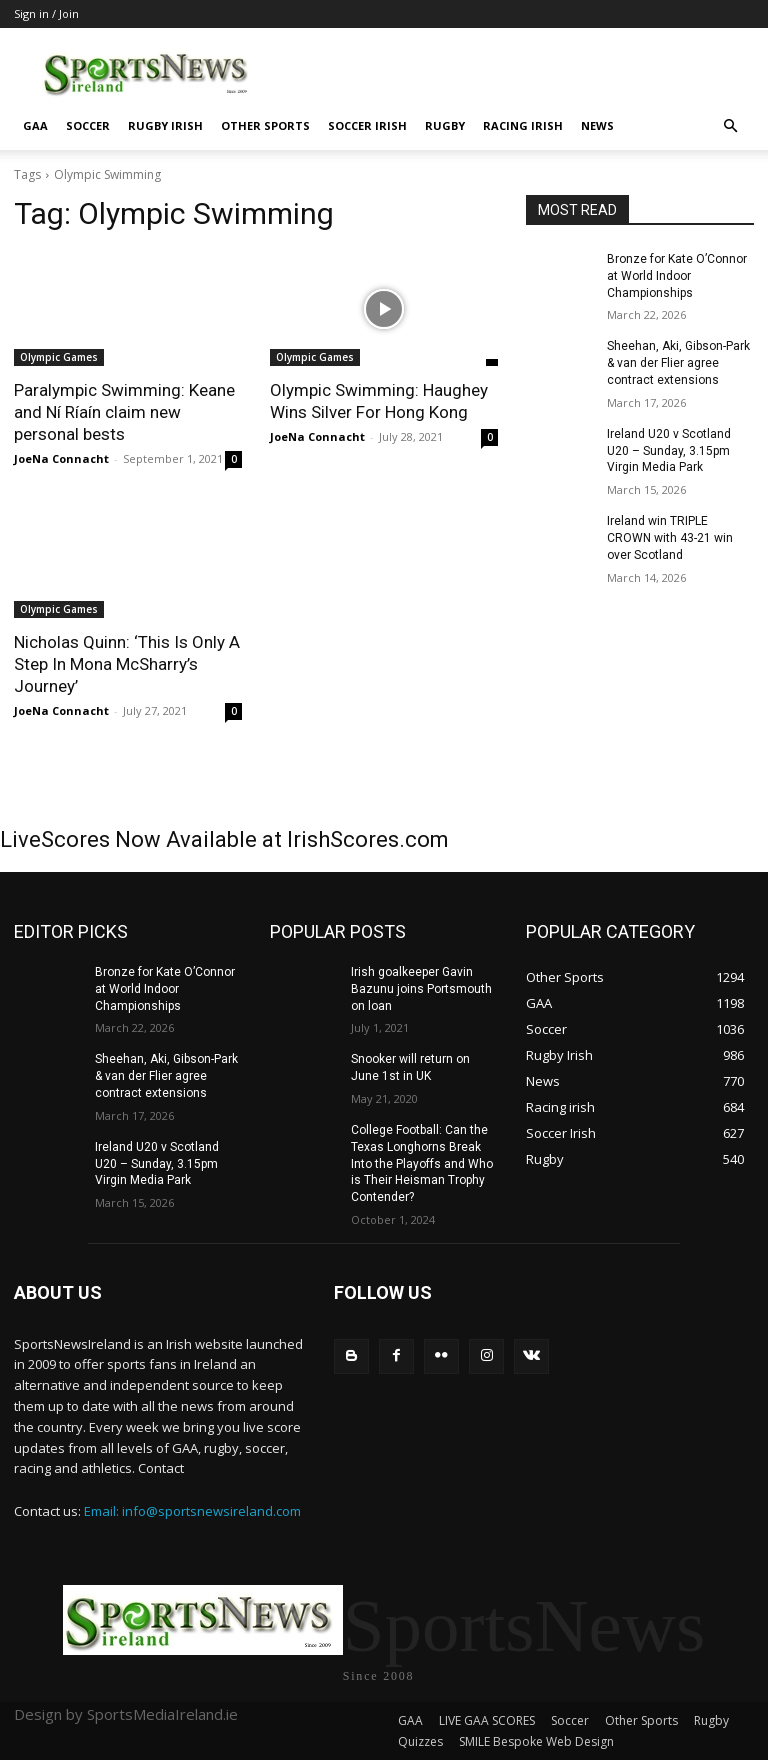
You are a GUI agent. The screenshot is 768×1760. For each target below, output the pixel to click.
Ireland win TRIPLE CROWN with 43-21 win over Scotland (670, 538)
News (597, 125)
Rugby (445, 125)
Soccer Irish (367, 125)
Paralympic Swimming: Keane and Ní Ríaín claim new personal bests (124, 412)
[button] (730, 126)
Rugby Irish (165, 125)
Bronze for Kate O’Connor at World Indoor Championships (677, 276)
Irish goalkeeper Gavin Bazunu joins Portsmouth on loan (421, 989)
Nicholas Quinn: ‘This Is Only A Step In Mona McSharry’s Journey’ (127, 664)
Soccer (88, 125)
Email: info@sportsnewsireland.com (192, 1511)
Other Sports (265, 125)
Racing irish (523, 125)
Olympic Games (59, 357)
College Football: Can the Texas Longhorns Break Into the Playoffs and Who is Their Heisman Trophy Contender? (422, 1163)
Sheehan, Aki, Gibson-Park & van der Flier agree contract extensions (678, 363)
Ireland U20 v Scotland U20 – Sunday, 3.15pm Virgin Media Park (669, 451)
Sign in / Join (46, 13)
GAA (35, 125)
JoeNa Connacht (61, 458)
